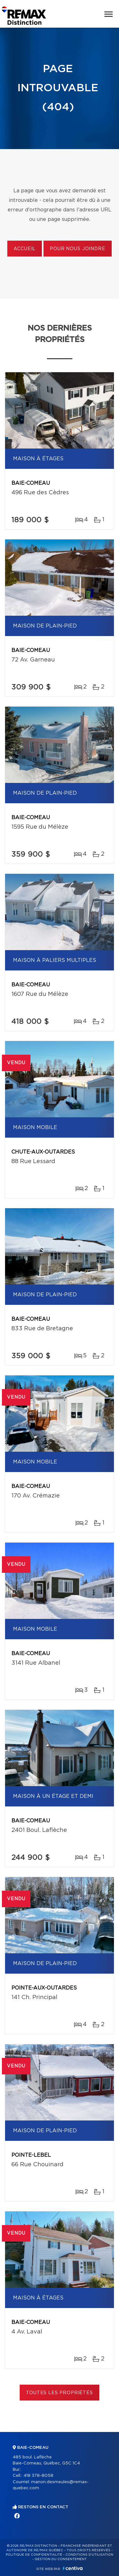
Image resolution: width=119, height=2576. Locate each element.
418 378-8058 (38, 2476)
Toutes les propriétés (59, 2393)
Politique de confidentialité (34, 2554)
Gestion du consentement (61, 2559)
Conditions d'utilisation (89, 2554)
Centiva (73, 2568)
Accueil (25, 249)
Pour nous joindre (77, 249)
